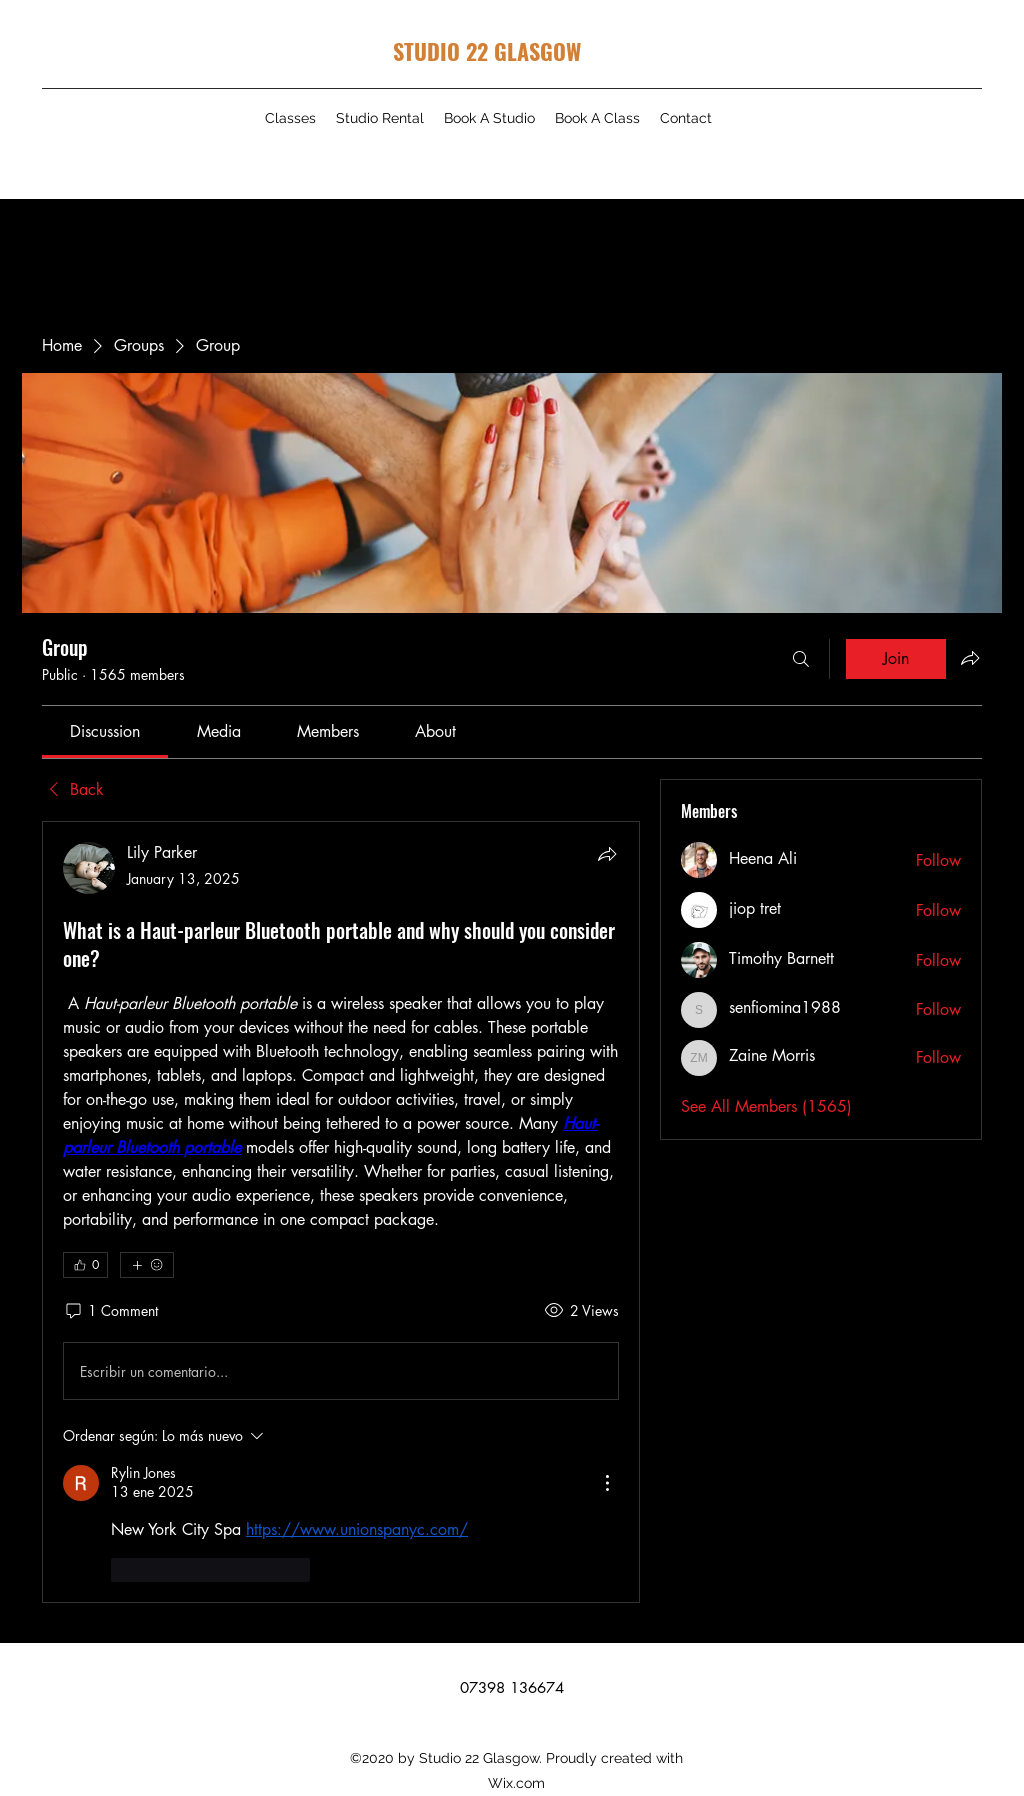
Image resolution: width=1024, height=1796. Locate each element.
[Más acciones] (607, 1483)
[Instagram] (943, 154)
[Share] (607, 854)
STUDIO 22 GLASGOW (487, 51)
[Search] (801, 659)
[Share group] (970, 658)
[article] (341, 1211)
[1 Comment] (110, 1311)
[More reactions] (147, 1265)
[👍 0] (85, 1265)
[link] (105, 731)
